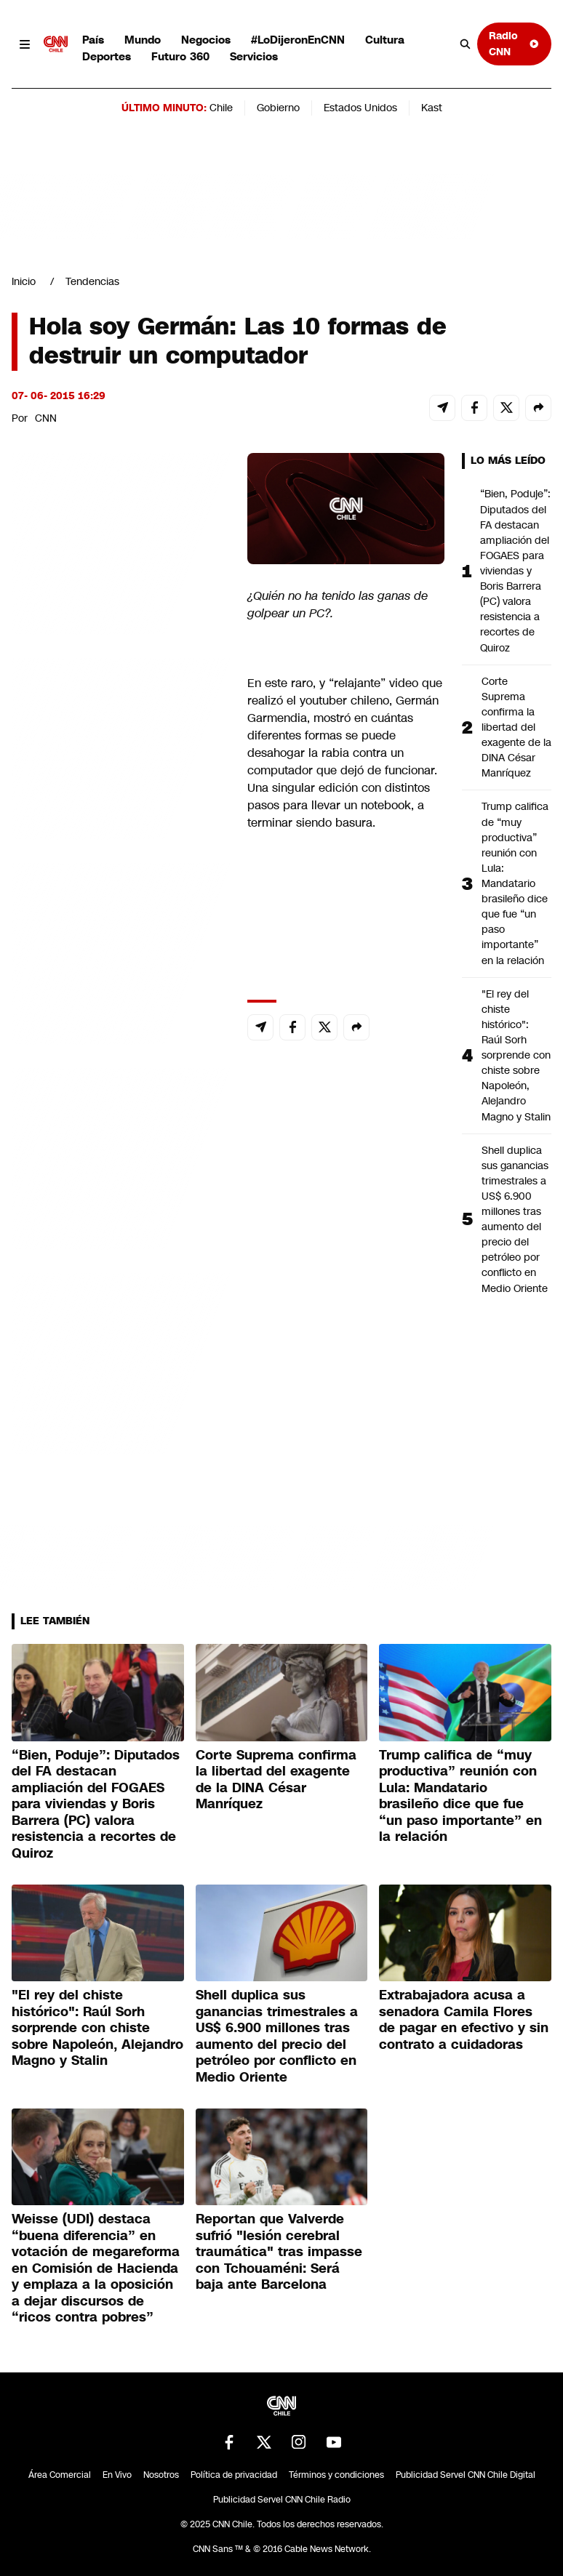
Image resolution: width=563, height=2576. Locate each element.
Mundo (142, 39)
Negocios (206, 39)
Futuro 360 (180, 56)
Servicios (254, 56)
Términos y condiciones (336, 2475)
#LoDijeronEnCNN (298, 39)
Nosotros (161, 2475)
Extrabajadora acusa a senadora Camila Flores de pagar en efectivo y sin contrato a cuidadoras (463, 2020)
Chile (221, 107)
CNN (46, 418)
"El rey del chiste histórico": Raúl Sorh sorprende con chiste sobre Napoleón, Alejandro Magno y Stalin (516, 1055)
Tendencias (92, 281)
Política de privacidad (234, 2475)
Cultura (384, 39)
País (93, 39)
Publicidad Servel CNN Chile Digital (465, 2475)
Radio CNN (514, 43)
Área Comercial (59, 2475)
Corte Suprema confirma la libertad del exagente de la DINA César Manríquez (516, 727)
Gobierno (278, 107)
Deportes (106, 56)
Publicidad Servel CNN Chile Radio (282, 2499)
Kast (431, 107)
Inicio (24, 281)
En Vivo (117, 2475)
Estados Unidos (360, 107)
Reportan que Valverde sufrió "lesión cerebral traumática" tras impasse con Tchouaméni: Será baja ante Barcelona (279, 2252)
